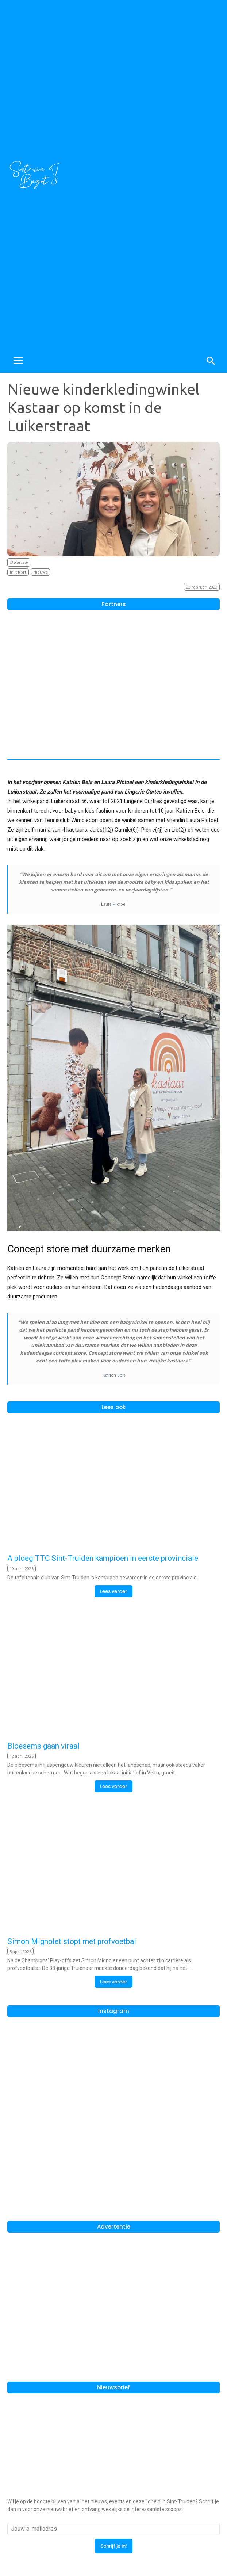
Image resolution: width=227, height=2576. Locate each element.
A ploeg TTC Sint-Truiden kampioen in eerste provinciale (102, 1558)
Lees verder (113, 1591)
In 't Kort (18, 572)
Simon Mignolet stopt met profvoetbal (71, 1941)
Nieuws (40, 572)
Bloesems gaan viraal (43, 1746)
